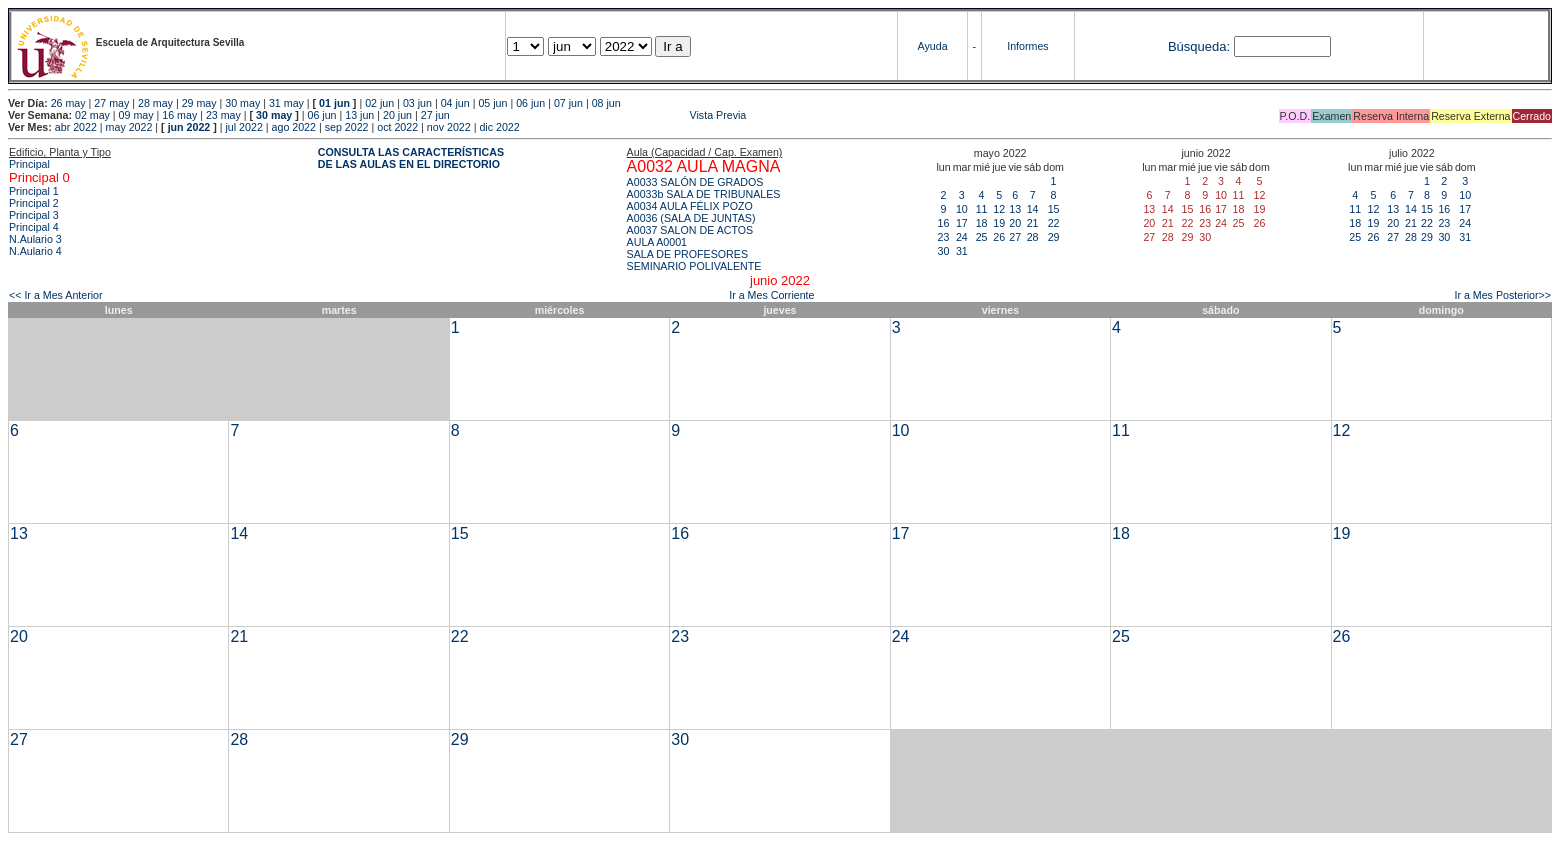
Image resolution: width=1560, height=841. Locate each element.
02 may (92, 115)
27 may (111, 103)
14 (1033, 209)
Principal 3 (34, 215)
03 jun (417, 103)
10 (962, 209)
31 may (286, 103)
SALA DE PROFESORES (687, 254)
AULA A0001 (657, 242)
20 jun (397, 115)
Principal (29, 164)
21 (1033, 223)
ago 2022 (294, 127)
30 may (242, 103)
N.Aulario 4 (35, 251)
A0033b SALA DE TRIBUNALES (704, 194)
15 (1054, 209)
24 (962, 237)
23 (944, 237)
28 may (155, 103)
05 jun (492, 103)
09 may (136, 115)
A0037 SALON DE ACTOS (690, 230)
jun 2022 (189, 127)
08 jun (606, 103)
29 (1054, 237)
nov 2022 (449, 127)
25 (982, 237)
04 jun (455, 103)
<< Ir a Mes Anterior (56, 295)
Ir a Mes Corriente (771, 295)
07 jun (568, 103)
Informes (1027, 46)
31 (962, 251)
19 (999, 223)
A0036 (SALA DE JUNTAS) (691, 218)
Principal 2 (34, 203)
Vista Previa (600, 115)
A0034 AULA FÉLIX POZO (690, 206)
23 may (223, 115)
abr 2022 (76, 127)
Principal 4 (34, 227)
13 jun (359, 115)
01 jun (334, 103)
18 (982, 223)
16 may (179, 115)
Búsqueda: (1199, 46)
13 (1015, 209)
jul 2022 (244, 127)
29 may (199, 103)
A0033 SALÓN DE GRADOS (695, 182)
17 (962, 223)
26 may (68, 103)
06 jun (530, 103)
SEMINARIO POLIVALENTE (694, 266)
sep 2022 (347, 127)
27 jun (435, 115)
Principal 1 (34, 191)
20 (1015, 223)
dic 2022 (499, 127)
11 (982, 209)
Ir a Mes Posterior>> (1502, 295)
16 (944, 223)
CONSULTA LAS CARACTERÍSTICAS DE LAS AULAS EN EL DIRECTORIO (411, 158)
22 (1054, 223)
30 (944, 251)
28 (1033, 237)
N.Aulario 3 (37, 239)
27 (1015, 237)
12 (999, 209)
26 (999, 237)
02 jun (379, 103)
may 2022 (129, 127)
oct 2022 (397, 127)
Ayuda (933, 46)
